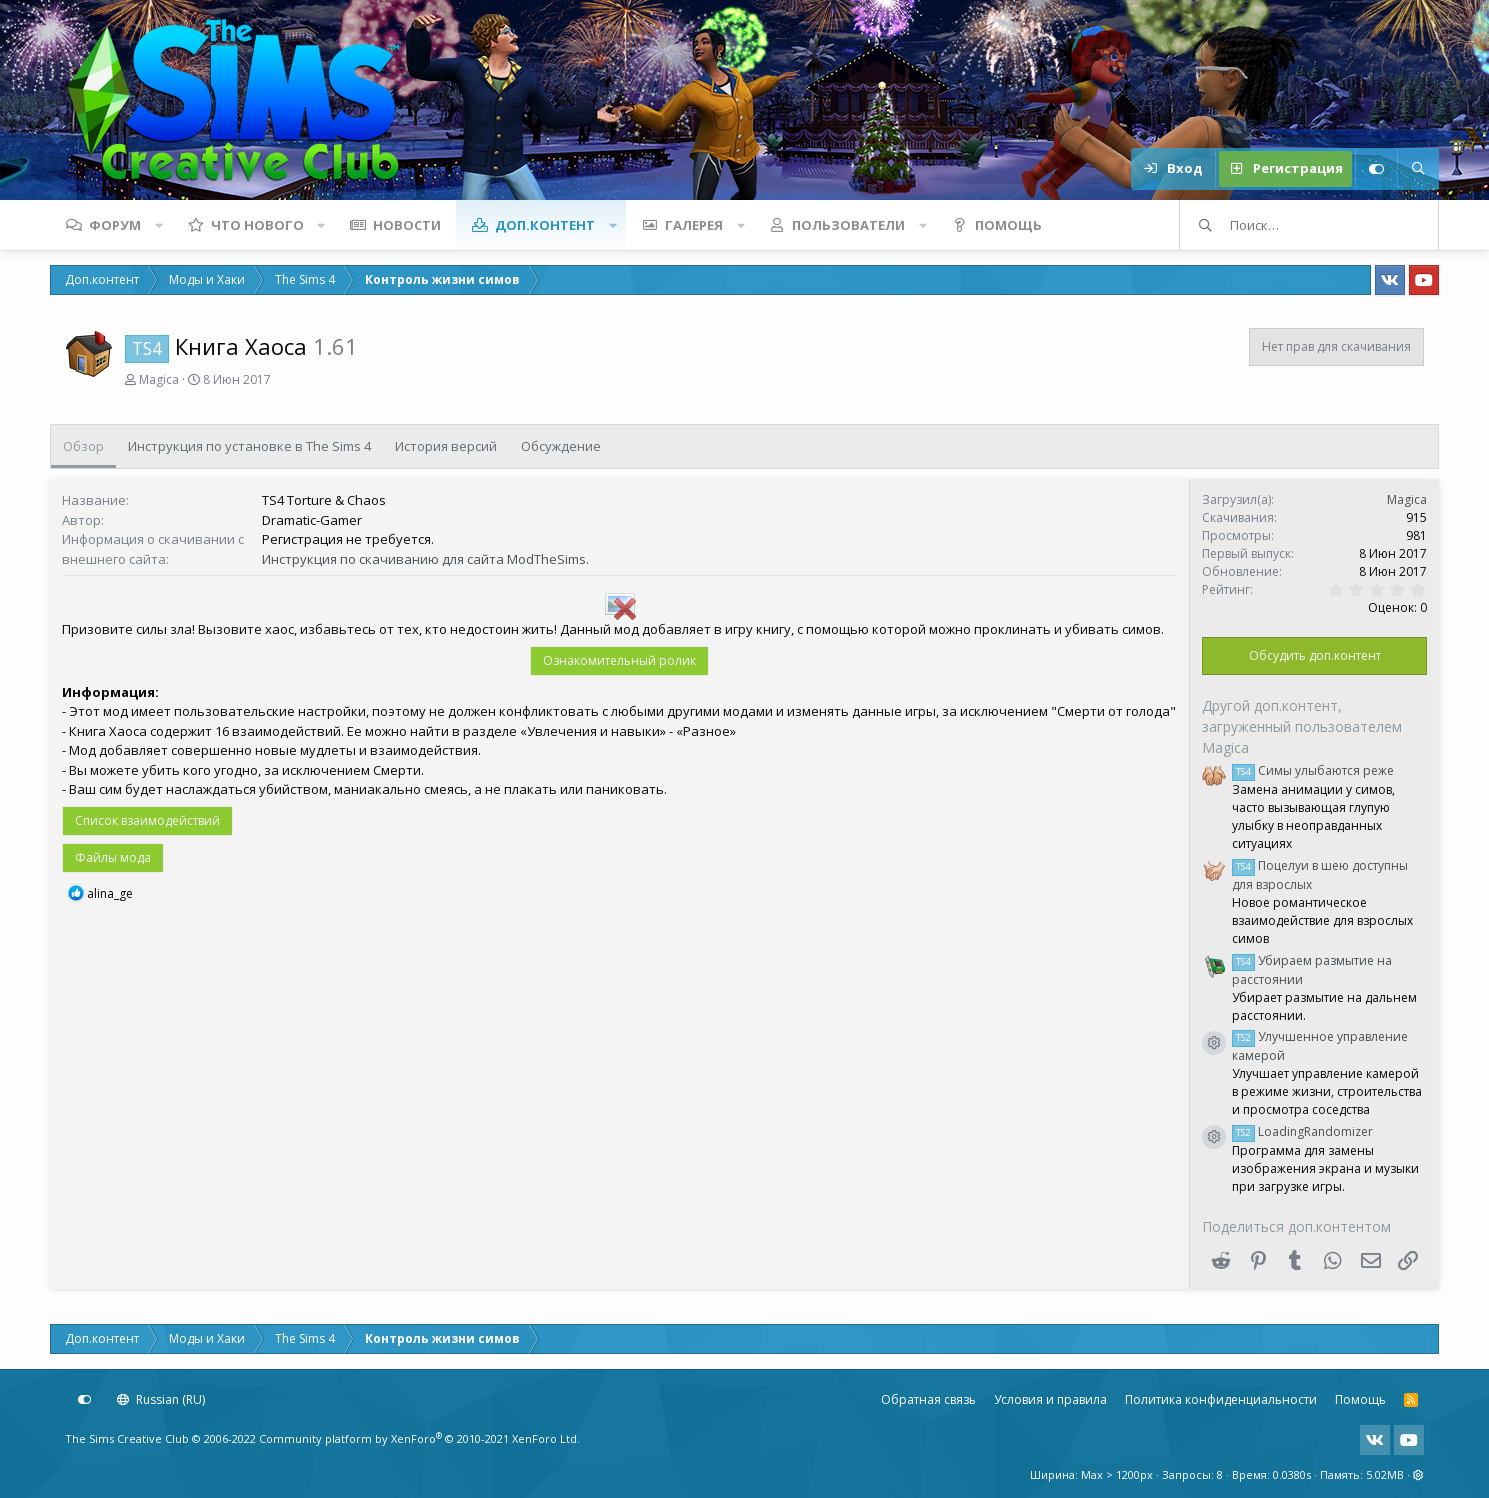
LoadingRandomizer (1302, 1131)
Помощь (1008, 225)
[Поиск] (1418, 169)
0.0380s (1292, 1474)
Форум (115, 225)
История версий (446, 446)
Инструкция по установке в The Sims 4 (249, 446)
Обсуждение (561, 446)
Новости (407, 225)
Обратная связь (928, 1399)
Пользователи (848, 225)
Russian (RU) (161, 1399)
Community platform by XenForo (419, 1438)
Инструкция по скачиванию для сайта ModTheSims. (425, 559)
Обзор (83, 446)
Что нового (257, 225)
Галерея (694, 225)
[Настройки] (1376, 169)
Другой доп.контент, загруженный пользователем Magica (1302, 726)
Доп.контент (545, 225)
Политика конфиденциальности (1221, 1399)
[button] (159, 225)
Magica (159, 379)
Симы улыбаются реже (1313, 770)
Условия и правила (1050, 1399)
